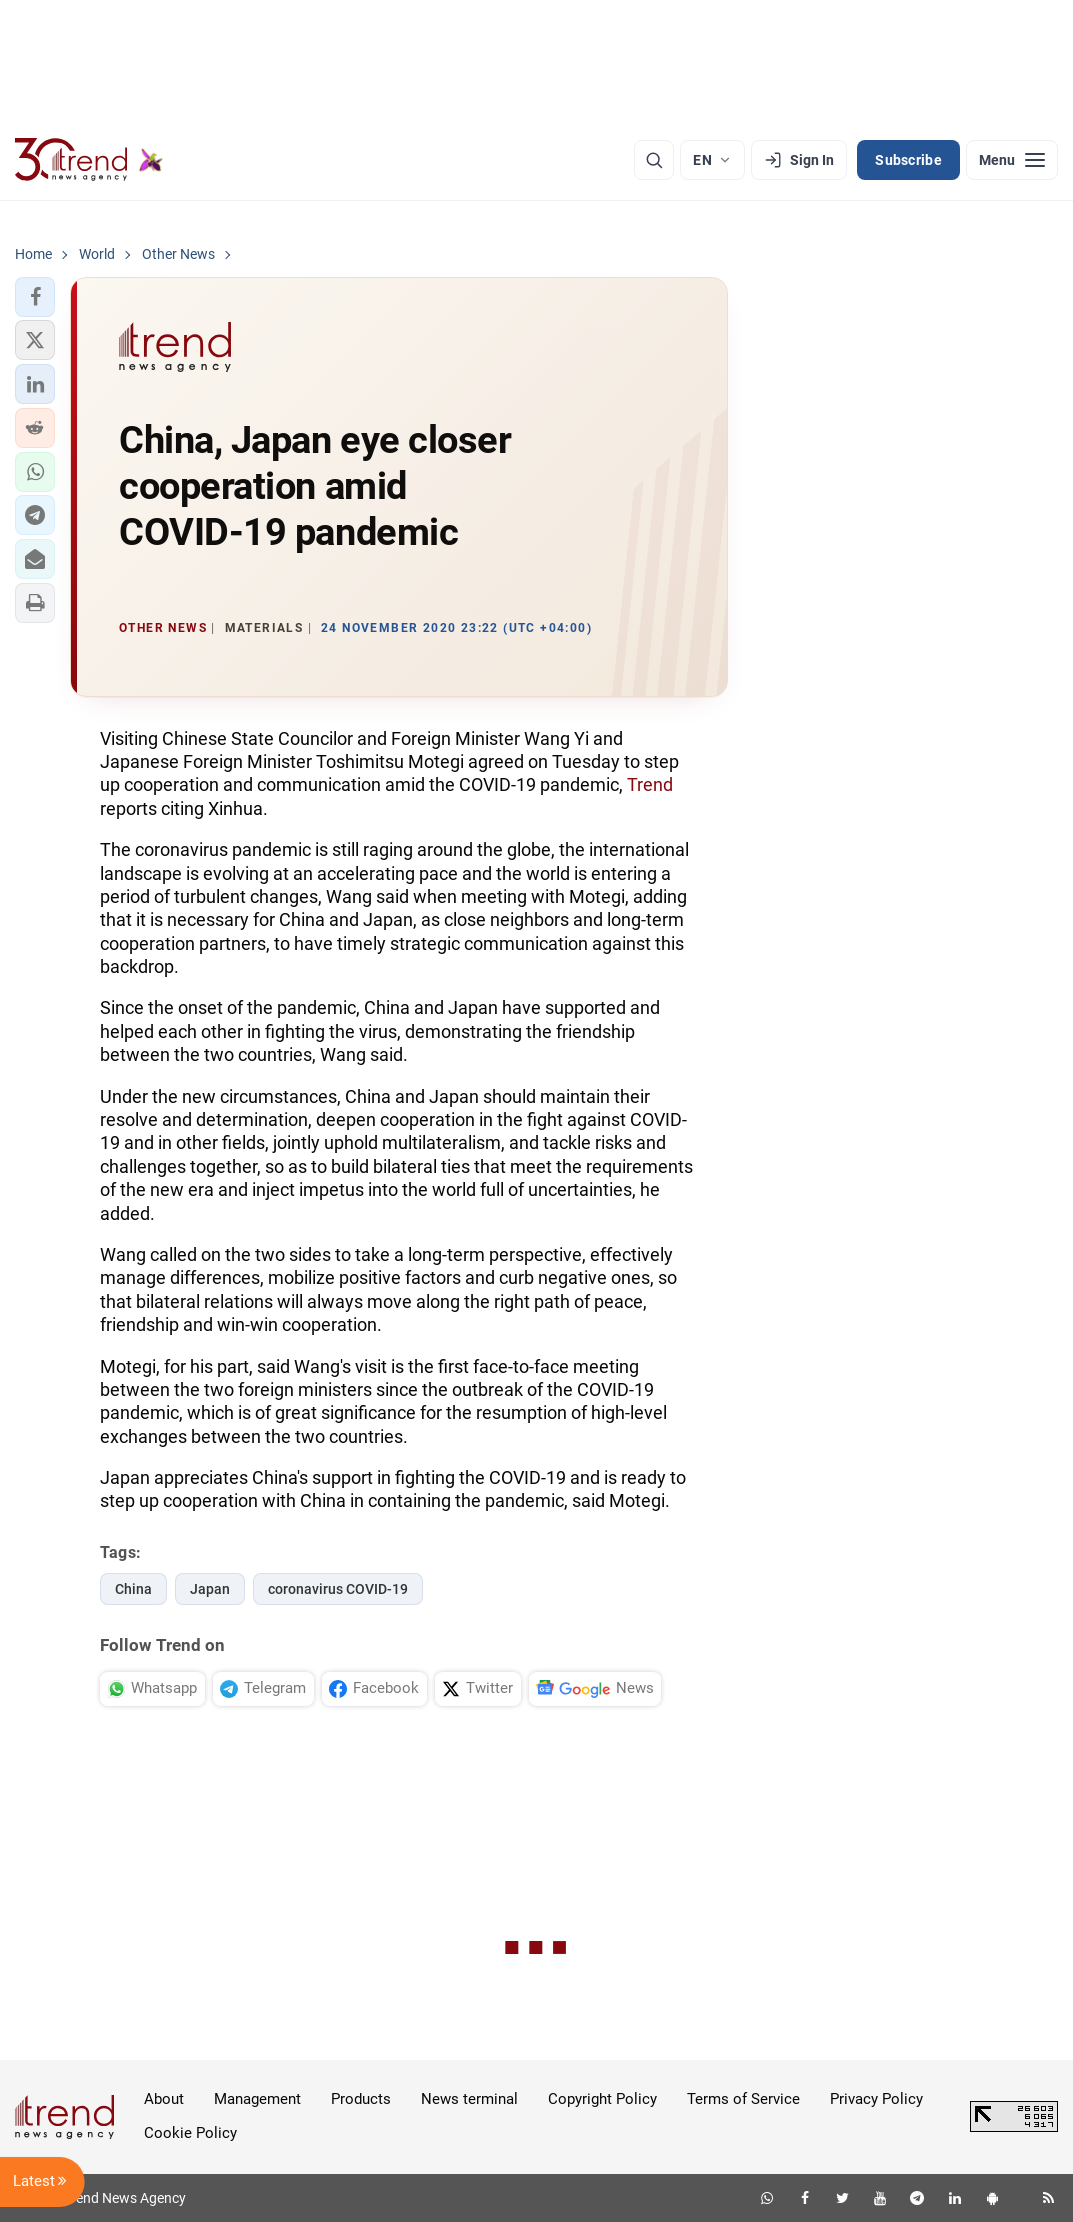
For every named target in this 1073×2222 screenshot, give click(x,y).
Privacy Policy (876, 2099)
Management (257, 2099)
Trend (650, 784)
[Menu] (1012, 160)
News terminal (469, 2099)
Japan (210, 1589)
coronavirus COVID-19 (338, 1589)
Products (361, 2099)
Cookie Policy (190, 2133)
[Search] (654, 160)
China (133, 1589)
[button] (35, 297)
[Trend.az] (89, 160)
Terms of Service (743, 2099)
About (164, 2099)
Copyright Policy (602, 2099)
